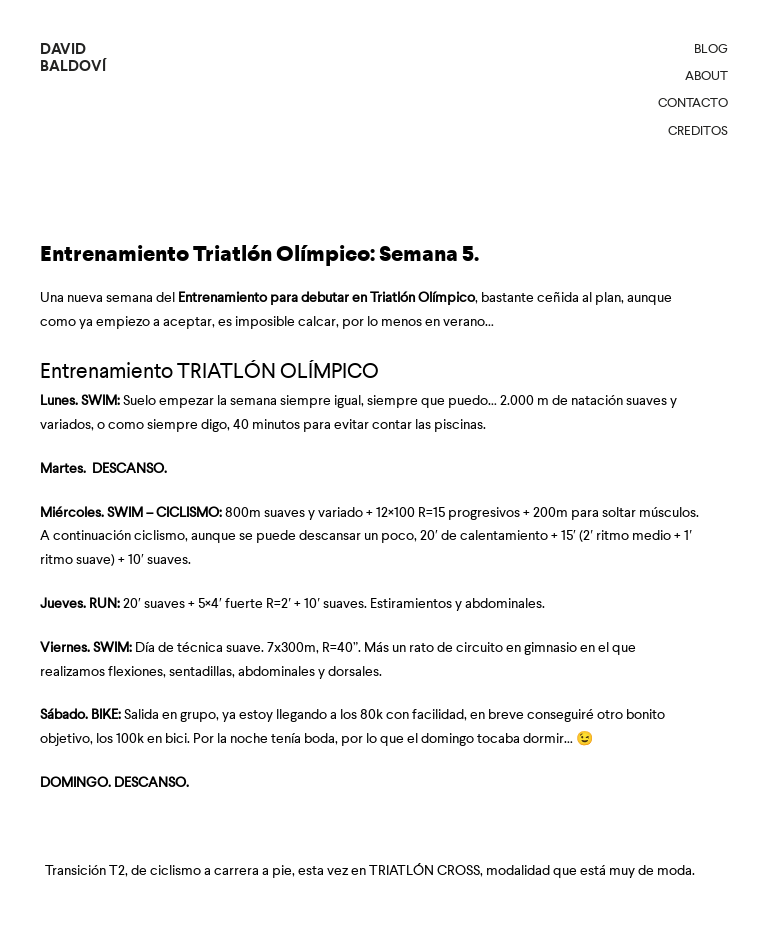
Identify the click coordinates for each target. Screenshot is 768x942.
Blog (711, 48)
